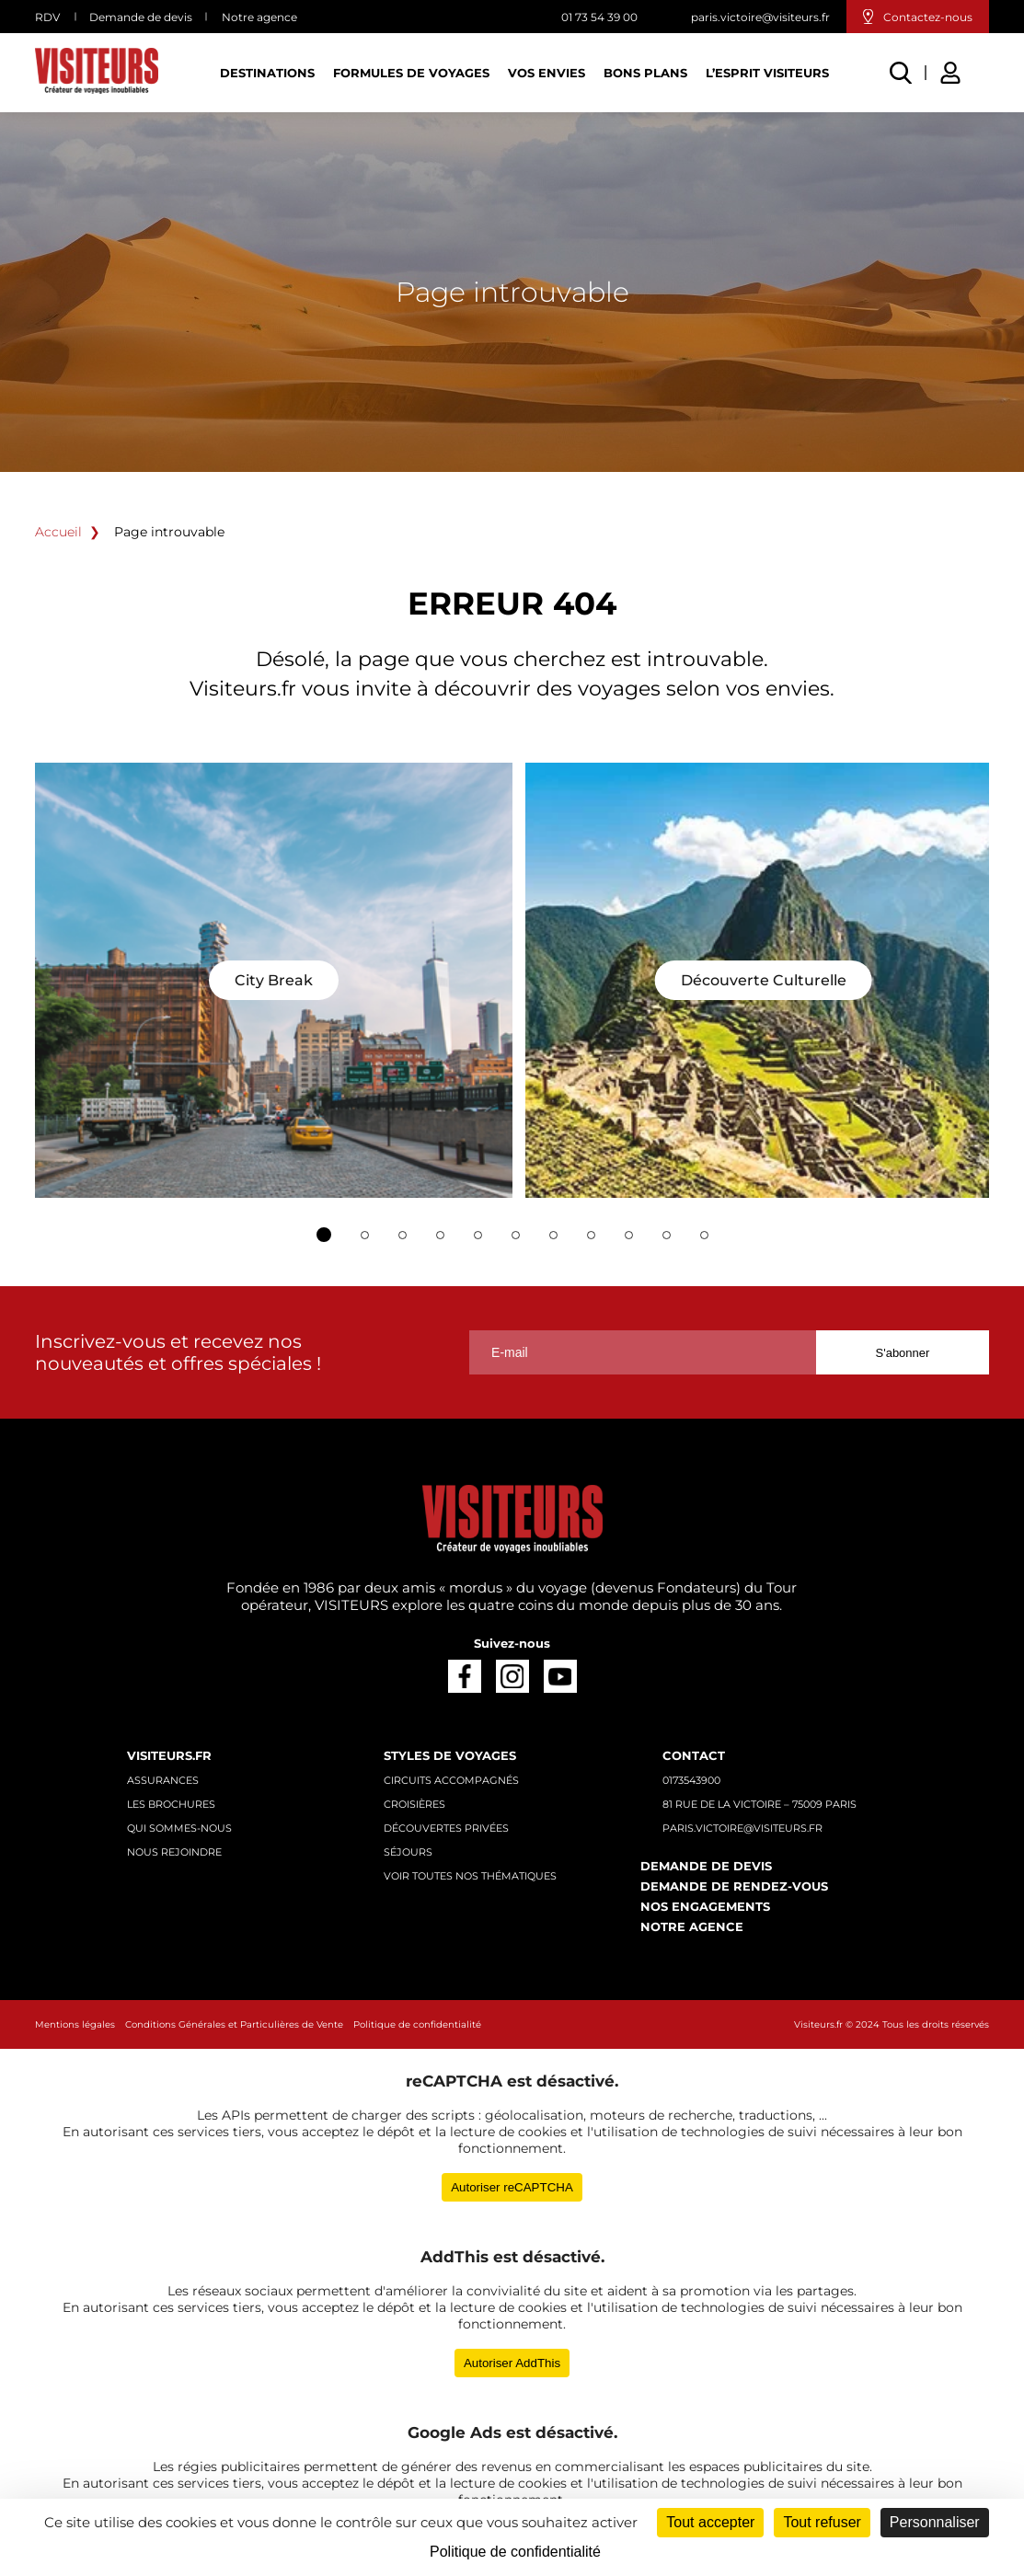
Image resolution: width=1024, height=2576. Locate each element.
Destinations (267, 72)
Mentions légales (75, 2024)
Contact (693, 1755)
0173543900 (691, 1780)
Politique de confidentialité (417, 2024)
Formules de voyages (411, 72)
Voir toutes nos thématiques (470, 1875)
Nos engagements (705, 1906)
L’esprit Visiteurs (767, 72)
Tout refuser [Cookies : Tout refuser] (821, 2522)
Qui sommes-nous (179, 1828)
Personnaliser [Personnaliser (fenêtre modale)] (935, 2522)
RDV (47, 17)
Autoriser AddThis (512, 2363)
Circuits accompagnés (451, 1780)
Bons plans (645, 72)
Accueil (58, 531)
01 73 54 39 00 (599, 17)
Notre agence (259, 17)
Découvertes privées (446, 1828)
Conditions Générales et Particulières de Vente (234, 2024)
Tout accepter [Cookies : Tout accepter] (710, 2522)
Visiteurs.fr (169, 1755)
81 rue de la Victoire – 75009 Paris (759, 1804)
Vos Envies (546, 72)
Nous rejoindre (174, 1852)
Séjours (408, 1852)
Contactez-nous (927, 17)
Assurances (163, 1780)
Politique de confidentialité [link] (515, 2551)
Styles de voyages (450, 1755)
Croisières (414, 1804)
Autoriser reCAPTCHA (512, 2187)
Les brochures (171, 1804)
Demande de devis (140, 17)
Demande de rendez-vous (734, 1886)
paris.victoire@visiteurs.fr (760, 17)
